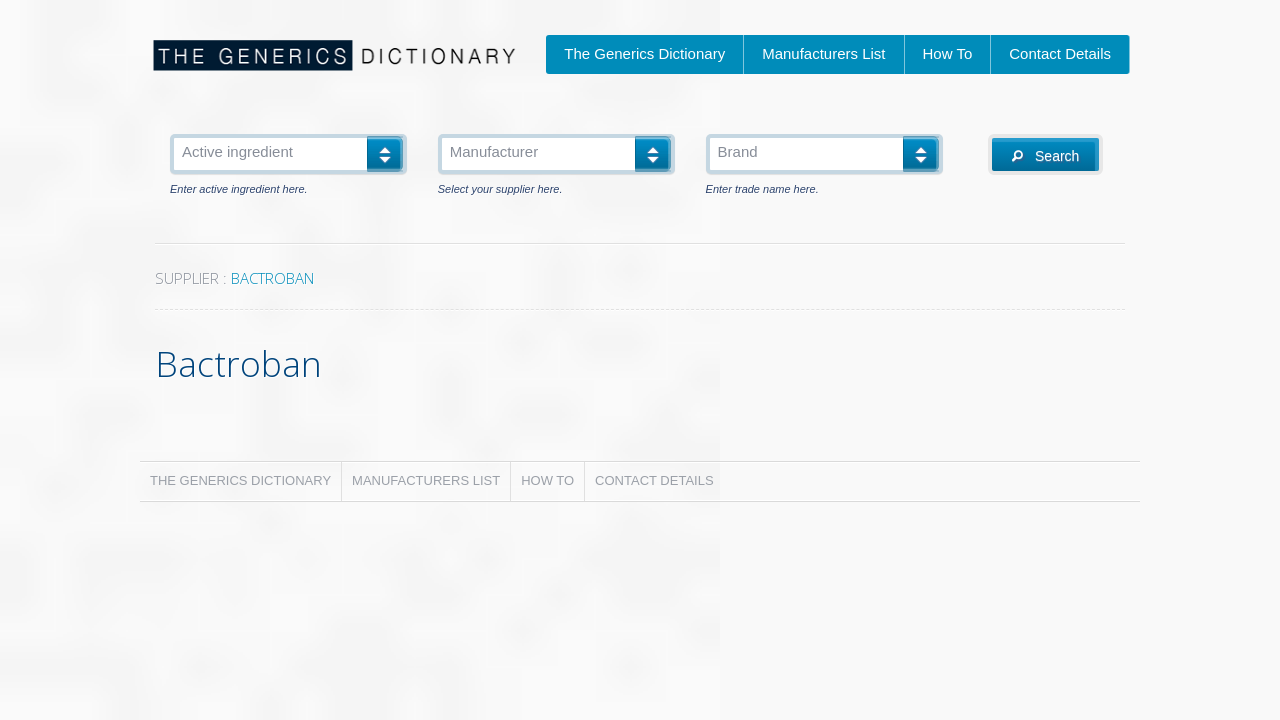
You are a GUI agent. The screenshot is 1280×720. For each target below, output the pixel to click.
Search (1045, 156)
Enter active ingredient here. (239, 189)
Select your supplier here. (500, 189)
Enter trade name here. (762, 189)
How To (948, 53)
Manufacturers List (823, 53)
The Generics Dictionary (644, 53)
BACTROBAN (272, 278)
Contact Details (1060, 53)
